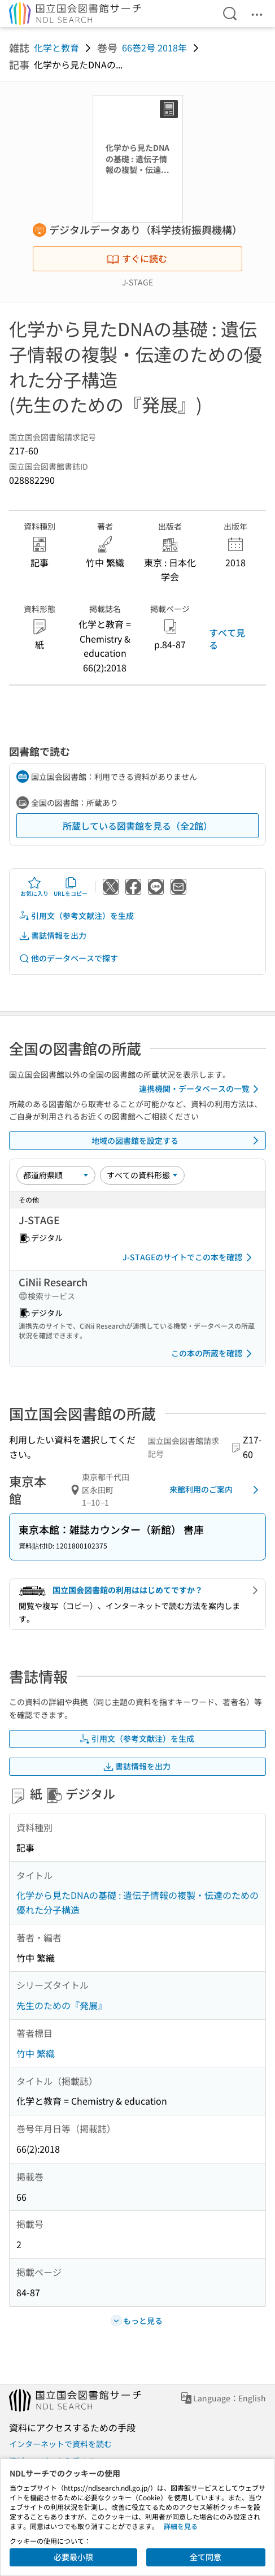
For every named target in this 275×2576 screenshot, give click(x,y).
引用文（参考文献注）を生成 (76, 916)
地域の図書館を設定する (177, 1140)
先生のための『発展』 (61, 2005)
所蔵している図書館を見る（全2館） (137, 825)
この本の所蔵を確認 (213, 1353)
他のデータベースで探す (68, 958)
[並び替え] (55, 1175)
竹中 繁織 (35, 2053)
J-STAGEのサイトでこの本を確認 (189, 1257)
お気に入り (34, 886)
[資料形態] (142, 1175)
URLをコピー (71, 886)
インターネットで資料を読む (60, 2443)
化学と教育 (56, 47)
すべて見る (227, 639)
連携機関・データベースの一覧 (201, 1089)
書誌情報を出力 (52, 936)
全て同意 (205, 2556)
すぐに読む (136, 258)
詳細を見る (181, 2526)
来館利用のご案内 (216, 1490)
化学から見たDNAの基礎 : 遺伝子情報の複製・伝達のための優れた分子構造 (137, 1902)
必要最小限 (73, 2556)
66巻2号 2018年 (154, 47)
